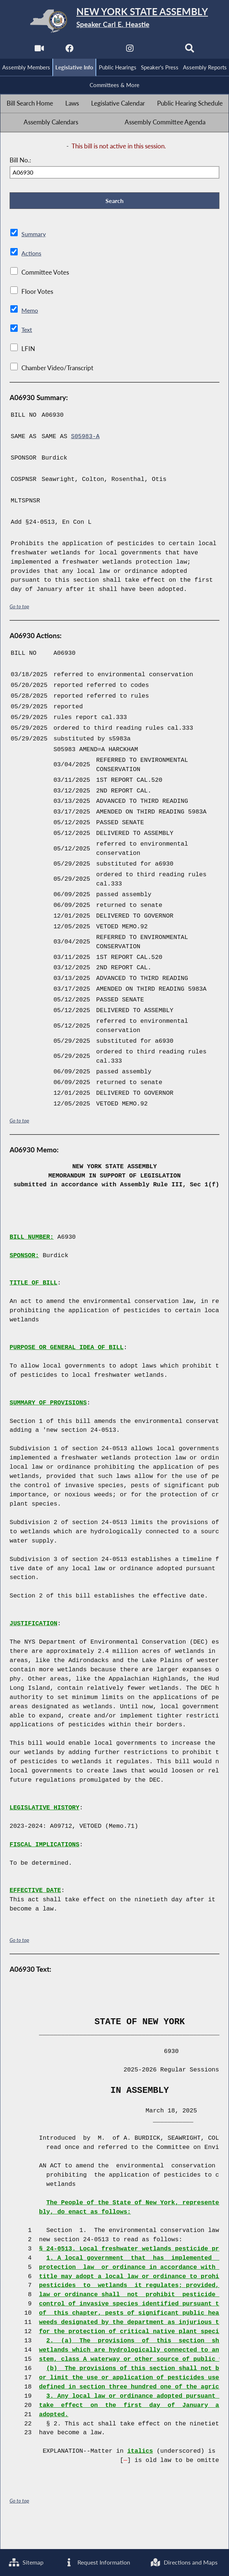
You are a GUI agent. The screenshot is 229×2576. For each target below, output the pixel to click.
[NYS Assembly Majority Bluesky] (160, 50)
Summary (34, 236)
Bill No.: (20, 161)
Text (27, 332)
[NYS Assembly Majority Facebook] (68, 50)
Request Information (141, 2534)
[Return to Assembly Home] (114, 21)
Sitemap (27, 2534)
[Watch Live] (38, 50)
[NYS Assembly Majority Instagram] (129, 50)
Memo (30, 312)
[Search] (190, 50)
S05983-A (85, 438)
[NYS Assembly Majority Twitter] (99, 50)
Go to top (20, 608)
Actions (31, 255)
